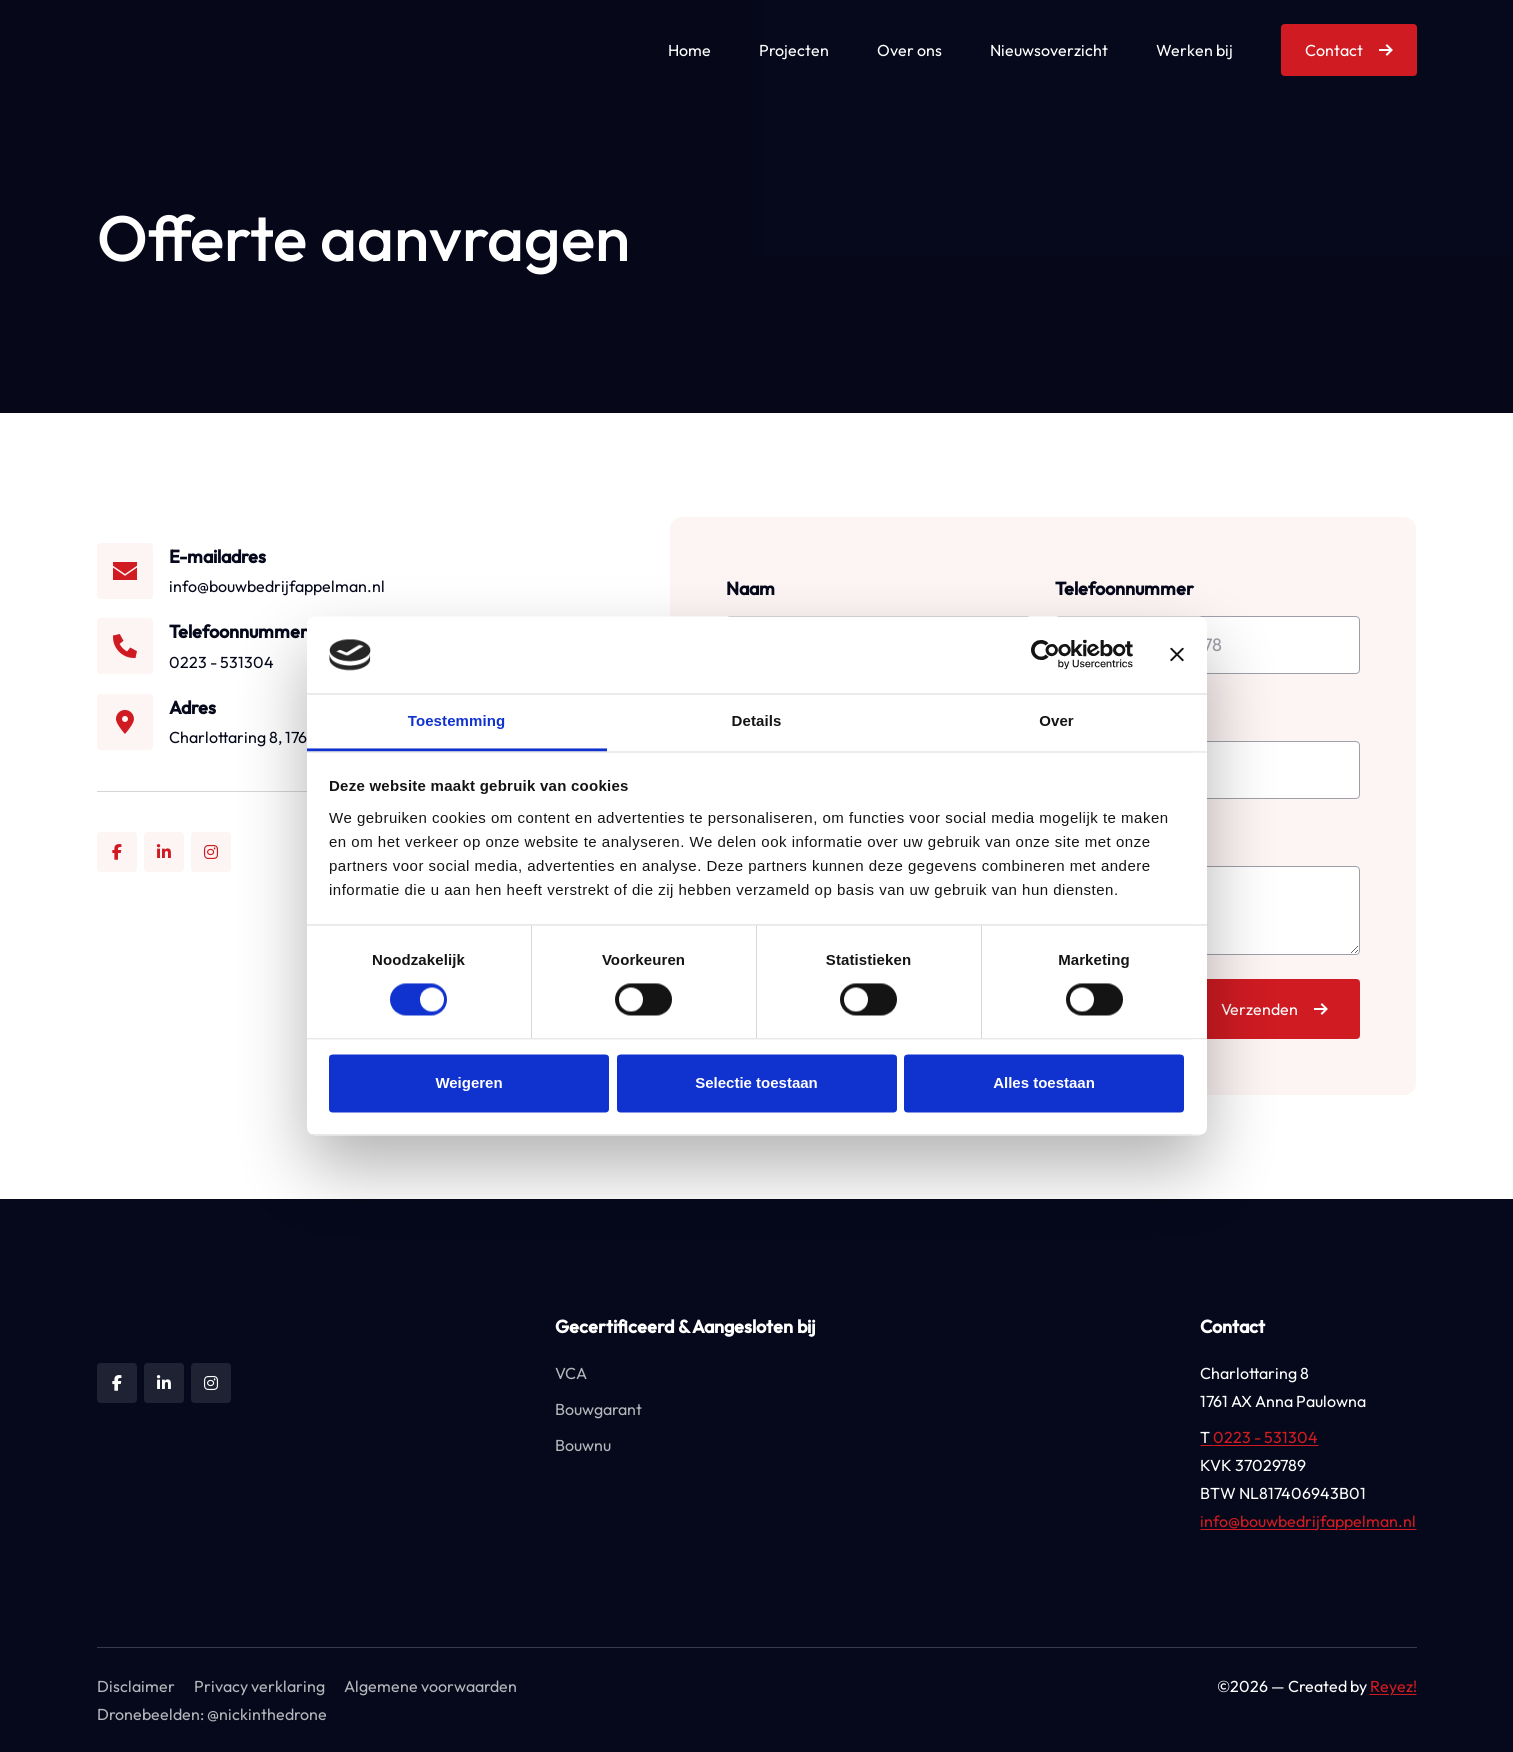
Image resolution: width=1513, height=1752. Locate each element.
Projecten (794, 50)
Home (689, 50)
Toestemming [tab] (457, 720)
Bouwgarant (598, 1409)
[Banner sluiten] (1177, 655)
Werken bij (1194, 50)
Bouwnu (583, 1445)
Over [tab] (1056, 720)
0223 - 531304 (1259, 1437)
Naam (750, 588)
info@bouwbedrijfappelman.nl (1308, 1521)
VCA (571, 1373)
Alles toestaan (1044, 1082)
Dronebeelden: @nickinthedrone (212, 1714)
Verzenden (1259, 1009)
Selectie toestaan (756, 1082)
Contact (1334, 50)
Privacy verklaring (259, 1686)
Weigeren (468, 1082)
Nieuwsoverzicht (1049, 50)
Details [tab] (757, 720)
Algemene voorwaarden (430, 1686)
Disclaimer (136, 1686)
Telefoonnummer (1124, 588)
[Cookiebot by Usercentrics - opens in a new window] (1045, 655)
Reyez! (1393, 1686)
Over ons (909, 50)
